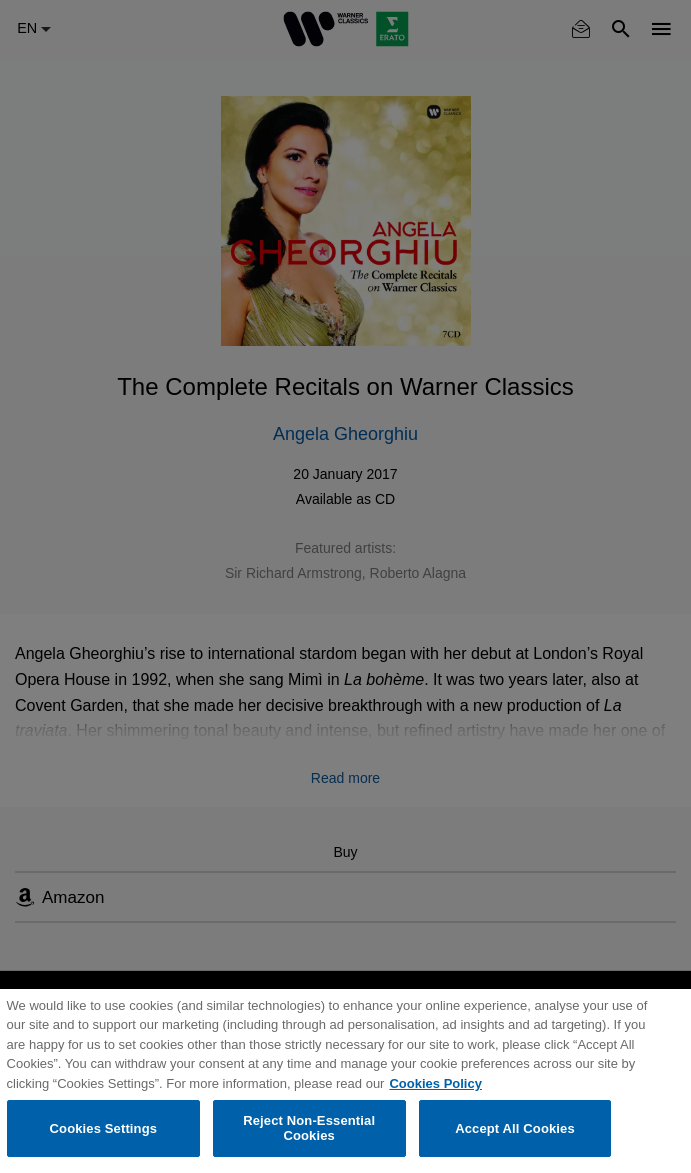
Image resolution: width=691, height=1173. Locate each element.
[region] (345, 1081)
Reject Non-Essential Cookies (309, 1128)
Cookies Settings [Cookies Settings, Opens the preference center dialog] (104, 1128)
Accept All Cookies (515, 1128)
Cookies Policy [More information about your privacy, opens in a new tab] (435, 1083)
